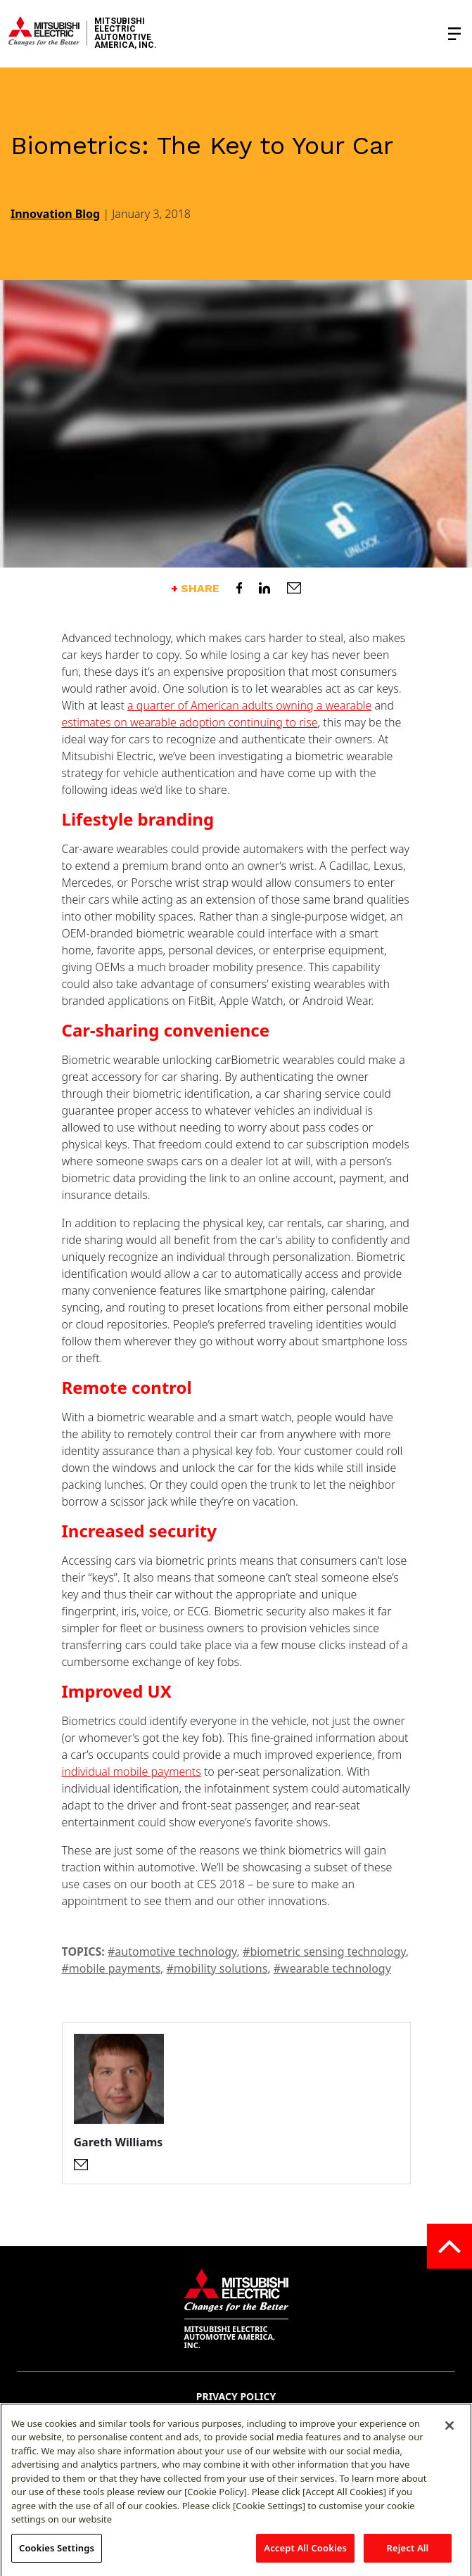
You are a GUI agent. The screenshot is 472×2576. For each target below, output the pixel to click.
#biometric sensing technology (324, 1951)
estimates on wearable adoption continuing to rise (190, 722)
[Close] (449, 2433)
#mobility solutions (217, 1968)
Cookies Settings (56, 2556)
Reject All (408, 2556)
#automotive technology (172, 1951)
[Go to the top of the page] (449, 2246)
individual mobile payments (131, 1771)
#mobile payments (111, 1968)
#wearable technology (332, 1968)
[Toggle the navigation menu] (454, 34)
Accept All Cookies (305, 2556)
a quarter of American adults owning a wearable (249, 705)
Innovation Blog (55, 214)
